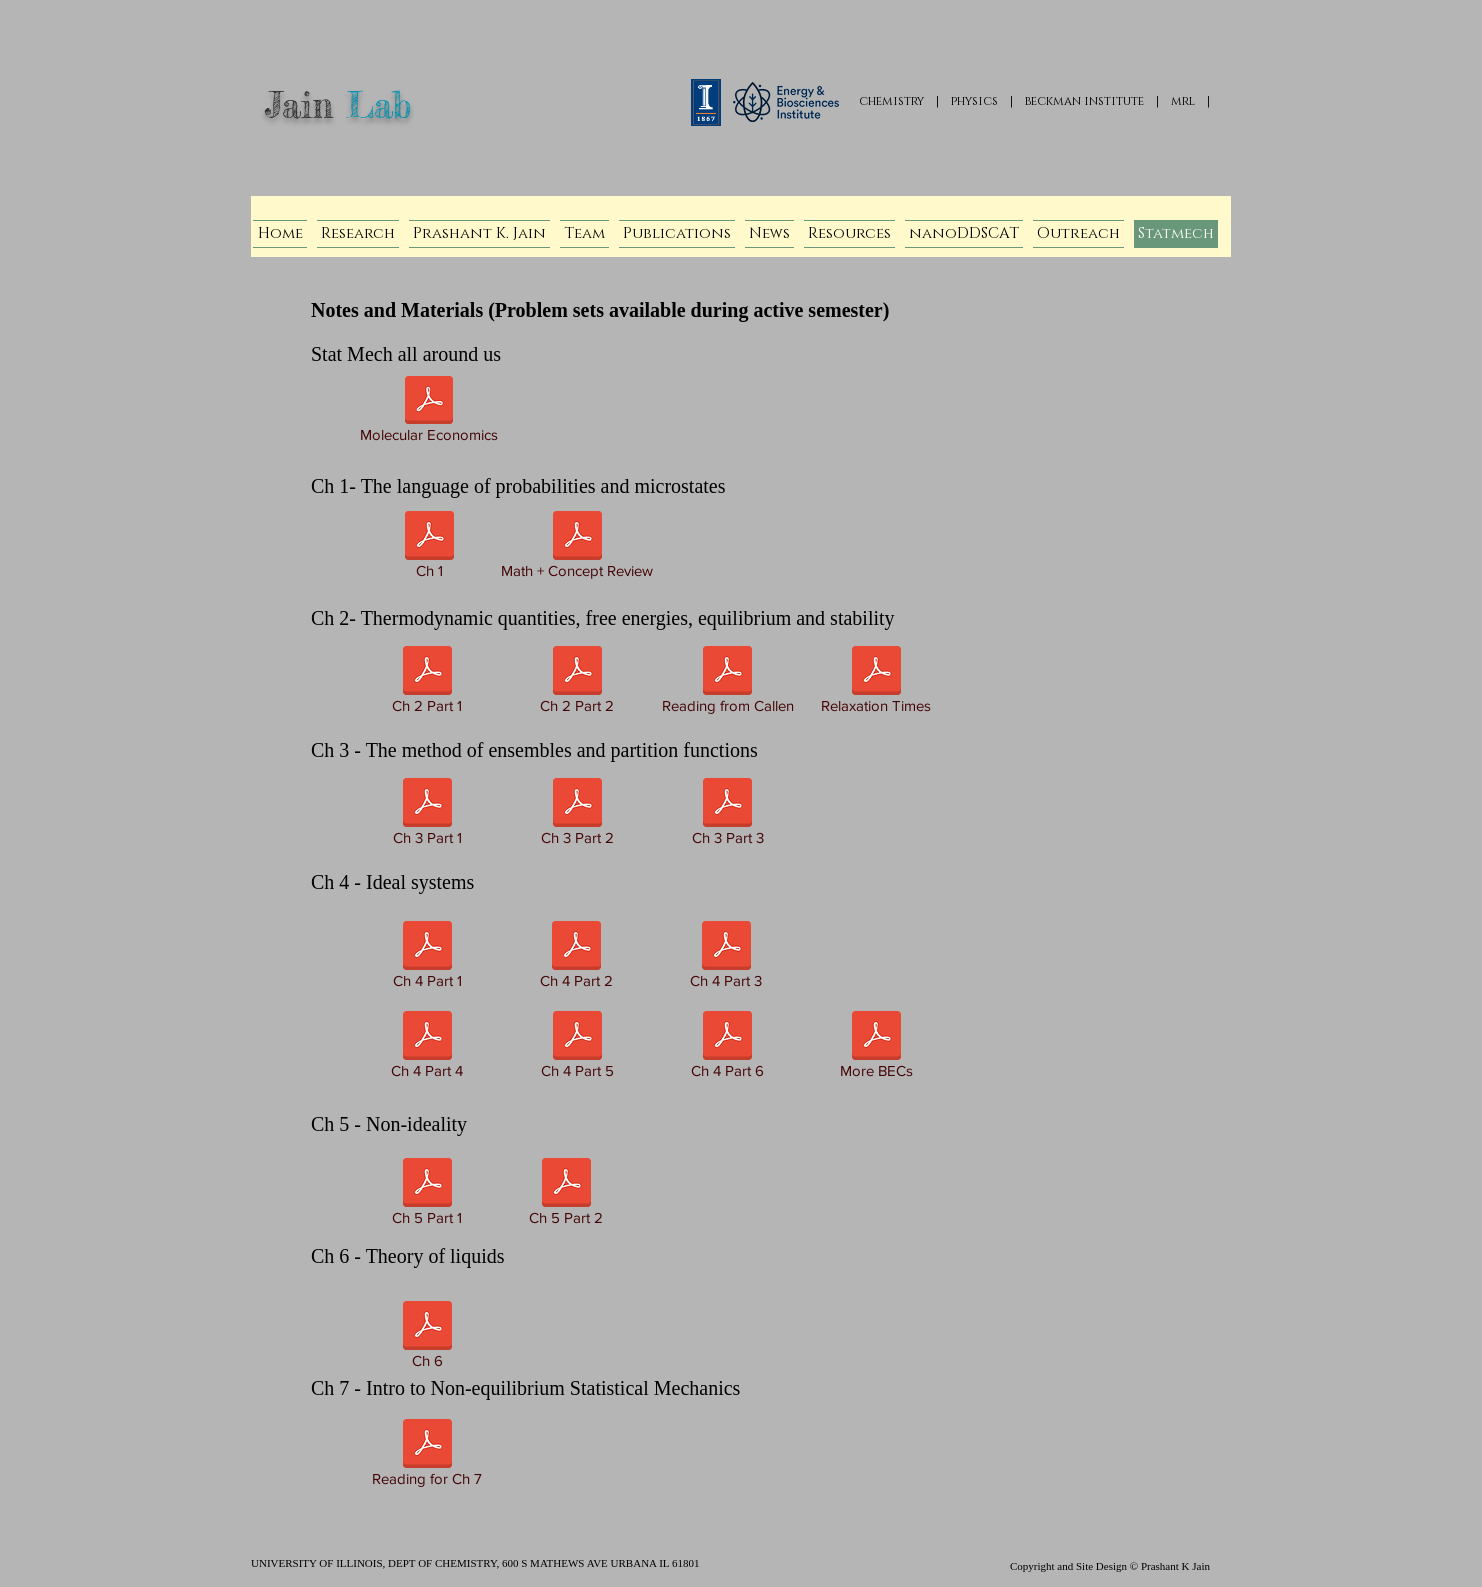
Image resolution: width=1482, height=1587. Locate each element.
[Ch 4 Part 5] (577, 1048)
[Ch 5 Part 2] (566, 1195)
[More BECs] (876, 1048)
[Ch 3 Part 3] (727, 815)
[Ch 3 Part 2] (577, 815)
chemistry (891, 101)
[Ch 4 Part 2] (576, 958)
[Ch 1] (429, 548)
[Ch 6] (427, 1338)
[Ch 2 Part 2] (577, 683)
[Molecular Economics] (429, 413)
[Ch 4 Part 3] (726, 958)
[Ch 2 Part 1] (427, 683)
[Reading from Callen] (727, 683)
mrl (1183, 101)
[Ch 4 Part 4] (427, 1048)
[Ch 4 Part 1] (427, 958)
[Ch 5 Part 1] (427, 1195)
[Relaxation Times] (876, 683)
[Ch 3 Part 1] (427, 815)
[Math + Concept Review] (577, 548)
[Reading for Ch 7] (427, 1456)
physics (974, 101)
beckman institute (1084, 101)
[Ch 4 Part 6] (727, 1048)
